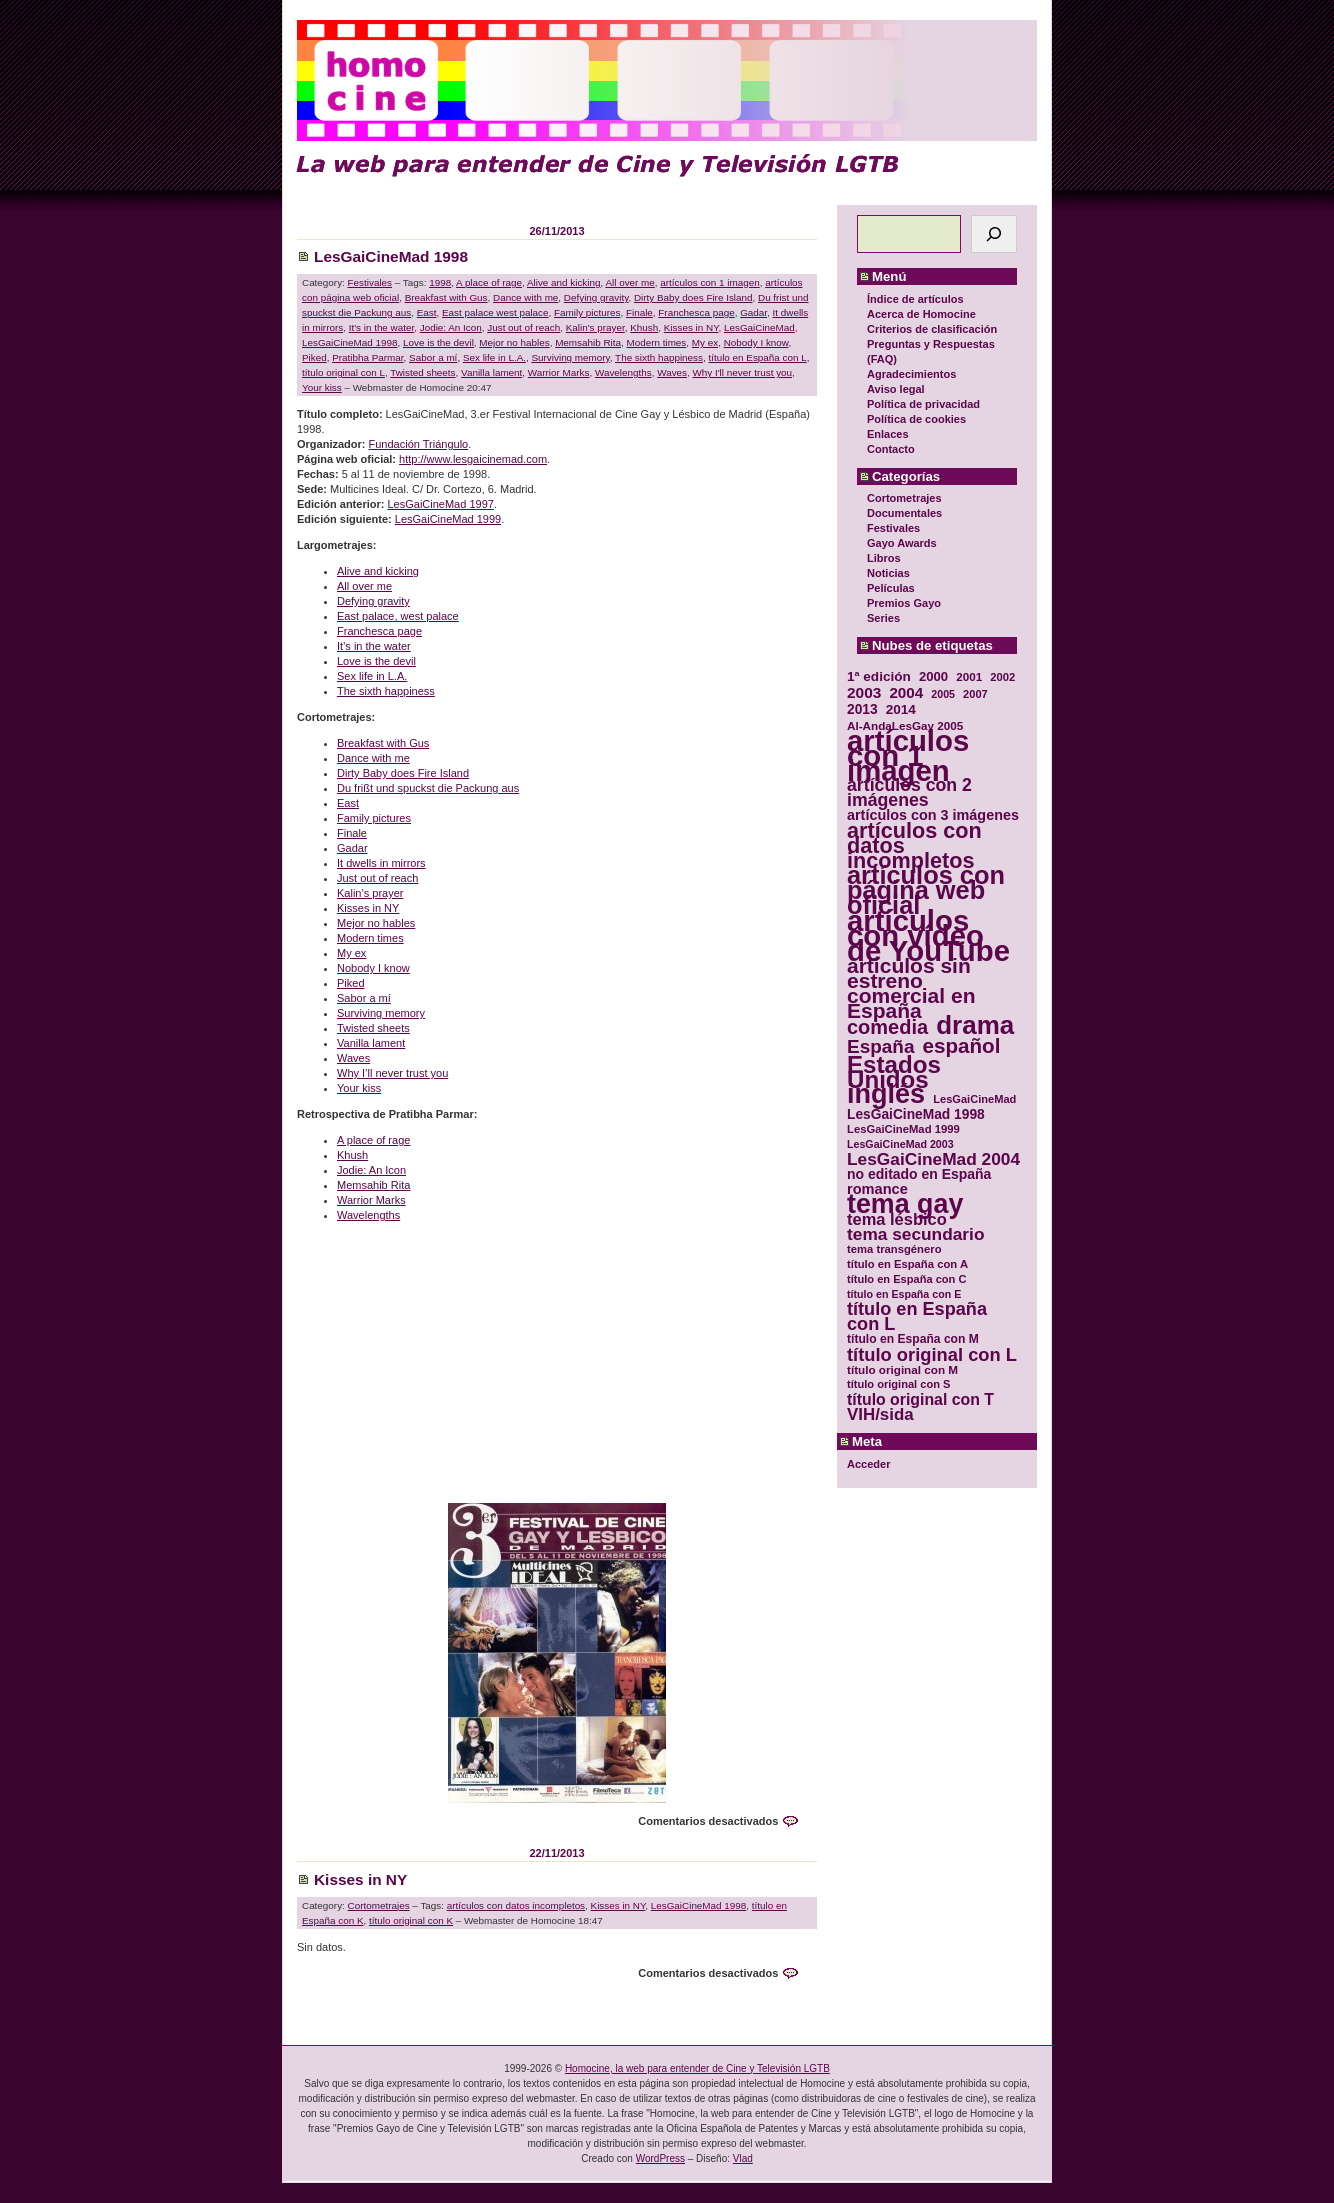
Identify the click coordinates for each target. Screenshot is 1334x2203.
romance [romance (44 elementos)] (877, 1189)
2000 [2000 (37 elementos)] (933, 676)
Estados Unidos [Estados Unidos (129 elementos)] (894, 1072)
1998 (440, 282)
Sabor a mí (433, 357)
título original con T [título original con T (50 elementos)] (920, 1399)
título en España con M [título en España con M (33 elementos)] (913, 1339)
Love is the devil (438, 342)
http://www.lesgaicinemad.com (473, 459)
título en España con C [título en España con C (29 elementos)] (906, 1279)
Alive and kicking (564, 282)
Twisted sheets (422, 372)
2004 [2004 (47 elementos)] (906, 692)
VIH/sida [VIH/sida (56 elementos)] (880, 1414)
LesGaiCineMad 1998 (391, 256)
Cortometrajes (904, 498)
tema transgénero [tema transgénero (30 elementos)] (894, 1249)
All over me (629, 282)
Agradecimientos (911, 374)
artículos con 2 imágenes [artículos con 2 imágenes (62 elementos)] (909, 793)
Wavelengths (623, 372)
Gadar (753, 312)
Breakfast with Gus (446, 297)
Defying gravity (596, 297)
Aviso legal (896, 389)
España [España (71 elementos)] (880, 1046)
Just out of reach (523, 327)
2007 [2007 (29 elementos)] (975, 694)
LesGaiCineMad (759, 327)
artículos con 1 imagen (709, 282)
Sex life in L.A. (494, 357)
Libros (884, 558)
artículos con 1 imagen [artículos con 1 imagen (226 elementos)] (908, 755)
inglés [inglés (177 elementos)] (886, 1094)
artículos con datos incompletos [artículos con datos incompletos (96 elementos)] (914, 845)
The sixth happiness (659, 357)
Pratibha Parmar (367, 357)
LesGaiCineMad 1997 (440, 504)
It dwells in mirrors (381, 863)
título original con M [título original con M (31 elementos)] (902, 1369)
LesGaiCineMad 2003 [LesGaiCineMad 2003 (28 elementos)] (900, 1144)
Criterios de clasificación (932, 329)
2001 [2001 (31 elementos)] (969, 676)
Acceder (868, 1464)
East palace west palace (495, 312)
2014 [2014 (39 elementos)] (901, 709)
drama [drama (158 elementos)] (975, 1025)
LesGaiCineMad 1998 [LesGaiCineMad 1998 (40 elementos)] (916, 1114)
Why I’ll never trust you (392, 1073)
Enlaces (888, 434)
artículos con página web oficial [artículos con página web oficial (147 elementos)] (926, 890)
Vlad (743, 2158)
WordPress (660, 2158)
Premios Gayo (904, 603)
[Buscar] (994, 234)
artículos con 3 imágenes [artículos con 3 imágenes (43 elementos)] (933, 815)
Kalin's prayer (595, 327)
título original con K (411, 1920)
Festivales (893, 528)
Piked (314, 357)
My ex (705, 342)
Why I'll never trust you (743, 372)
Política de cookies (916, 419)
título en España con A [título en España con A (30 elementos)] (907, 1264)
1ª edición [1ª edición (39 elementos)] (879, 676)
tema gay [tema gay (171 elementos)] (905, 1204)
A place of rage (489, 282)
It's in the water (382, 327)
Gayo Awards (902, 543)
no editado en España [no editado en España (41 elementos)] (919, 1174)
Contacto (891, 449)
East (427, 312)
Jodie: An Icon (451, 327)
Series (883, 618)
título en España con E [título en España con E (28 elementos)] (904, 1294)
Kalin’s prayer (370, 893)
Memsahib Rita (588, 342)
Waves (672, 372)
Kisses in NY (691, 327)
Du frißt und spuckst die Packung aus (428, 788)
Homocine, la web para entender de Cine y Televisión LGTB (697, 2068)
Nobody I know (756, 342)
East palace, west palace (398, 616)
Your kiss (322, 387)
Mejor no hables (514, 342)
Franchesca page (696, 312)
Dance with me (525, 297)
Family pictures (587, 312)
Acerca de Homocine (921, 314)
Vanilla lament (491, 372)
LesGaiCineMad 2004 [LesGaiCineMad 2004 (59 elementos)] (933, 1159)
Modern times (656, 342)
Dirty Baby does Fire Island (693, 297)
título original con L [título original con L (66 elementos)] (932, 1354)
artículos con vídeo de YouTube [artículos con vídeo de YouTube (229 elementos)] (928, 935)
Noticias (888, 573)
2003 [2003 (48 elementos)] (864, 692)
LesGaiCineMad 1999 (448, 519)
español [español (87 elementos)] (961, 1045)
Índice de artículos (915, 299)
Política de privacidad (923, 404)
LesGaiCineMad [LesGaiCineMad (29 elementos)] (974, 1099)
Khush (644, 327)
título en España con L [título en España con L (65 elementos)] (917, 1317)
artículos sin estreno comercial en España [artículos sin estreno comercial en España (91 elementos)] (911, 988)
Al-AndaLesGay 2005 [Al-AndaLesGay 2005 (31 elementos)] (905, 725)
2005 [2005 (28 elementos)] (943, 694)
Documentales (904, 513)
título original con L (343, 372)
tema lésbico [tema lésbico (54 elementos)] (897, 1219)
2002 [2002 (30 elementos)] (1002, 677)
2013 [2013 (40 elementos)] (862, 709)
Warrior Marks (559, 372)
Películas (891, 588)
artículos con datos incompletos (516, 1905)
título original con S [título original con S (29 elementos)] (898, 1384)
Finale (639, 312)
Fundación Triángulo (419, 444)
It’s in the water (374, 646)
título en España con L (757, 357)
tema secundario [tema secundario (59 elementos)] (915, 1234)
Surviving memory (571, 357)
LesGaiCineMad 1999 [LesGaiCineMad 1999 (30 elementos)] (903, 1129)
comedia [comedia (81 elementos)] (887, 1027)
